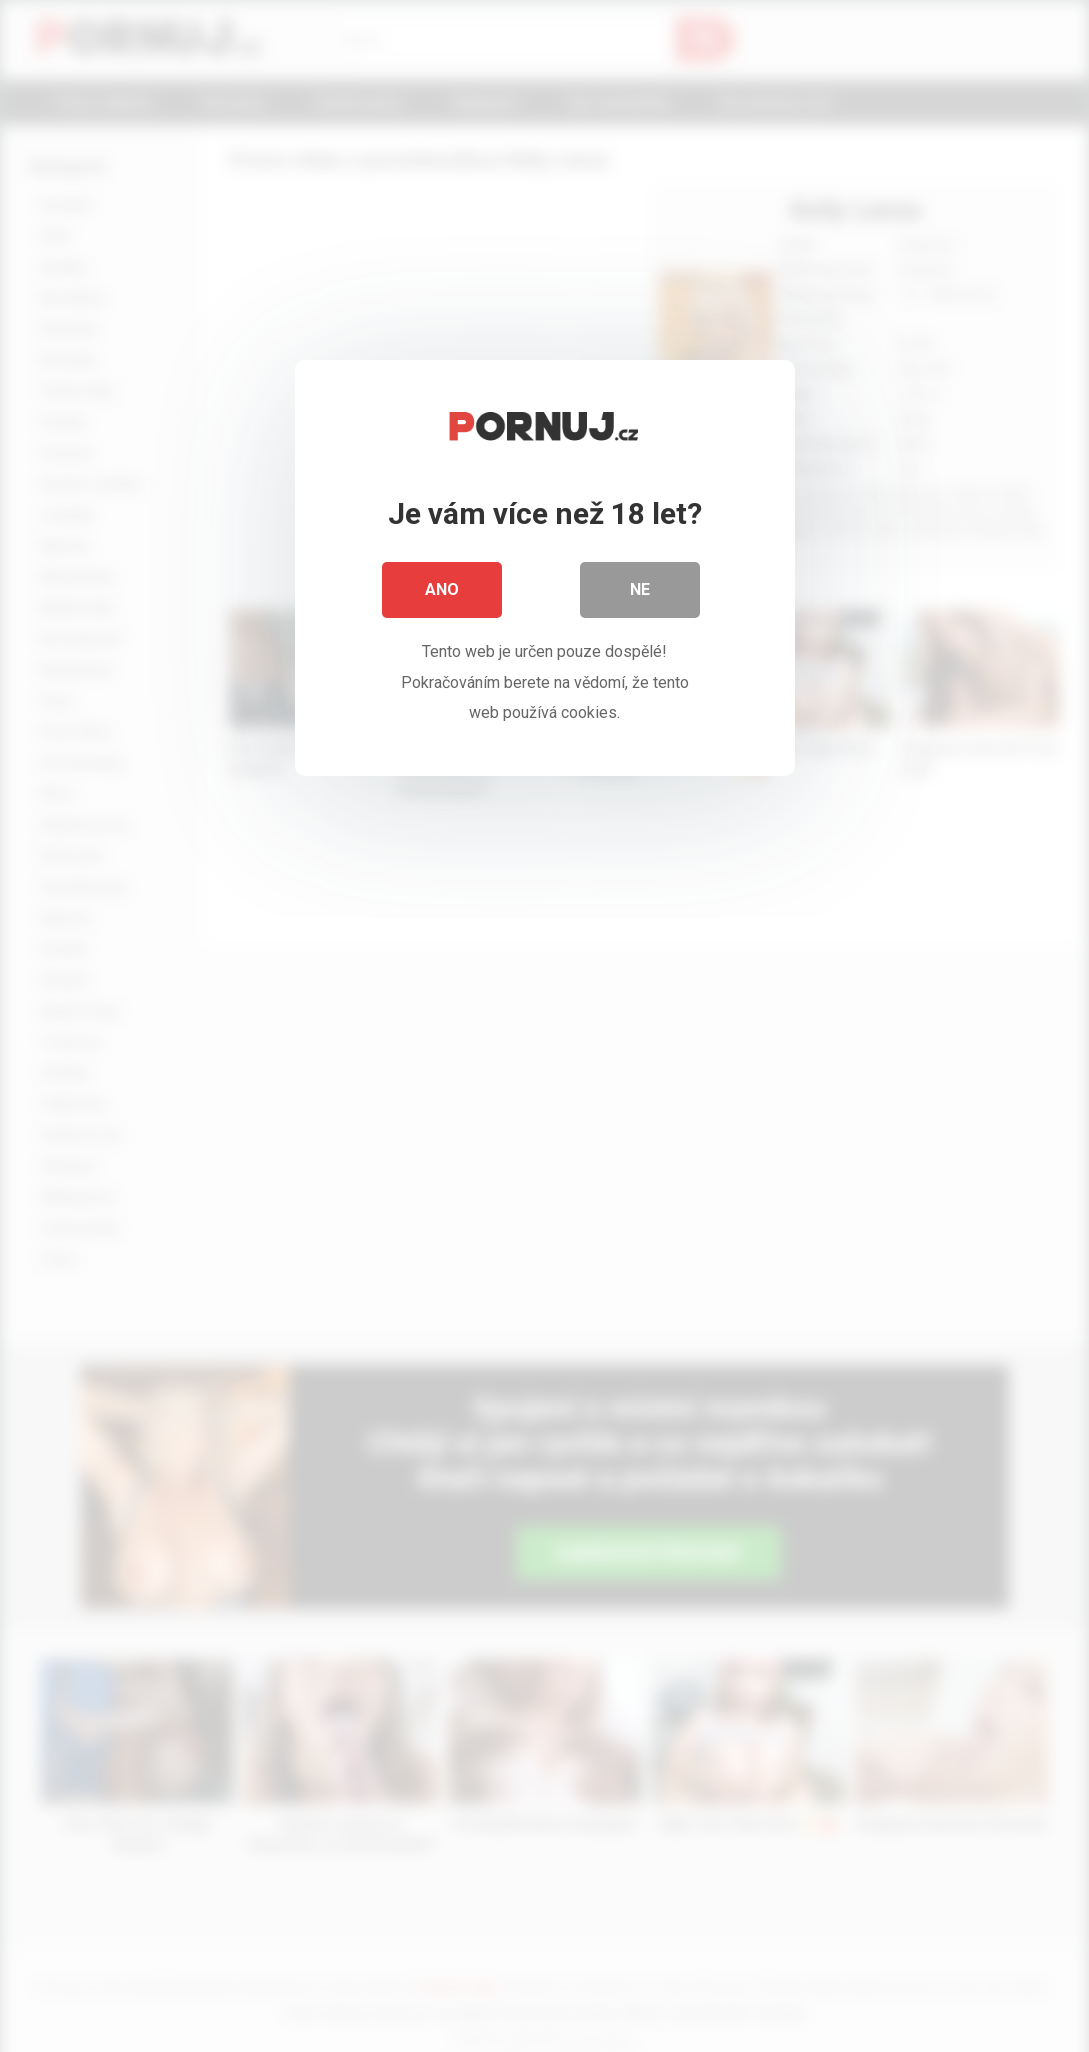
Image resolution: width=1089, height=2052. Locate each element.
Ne (640, 589)
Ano (442, 589)
